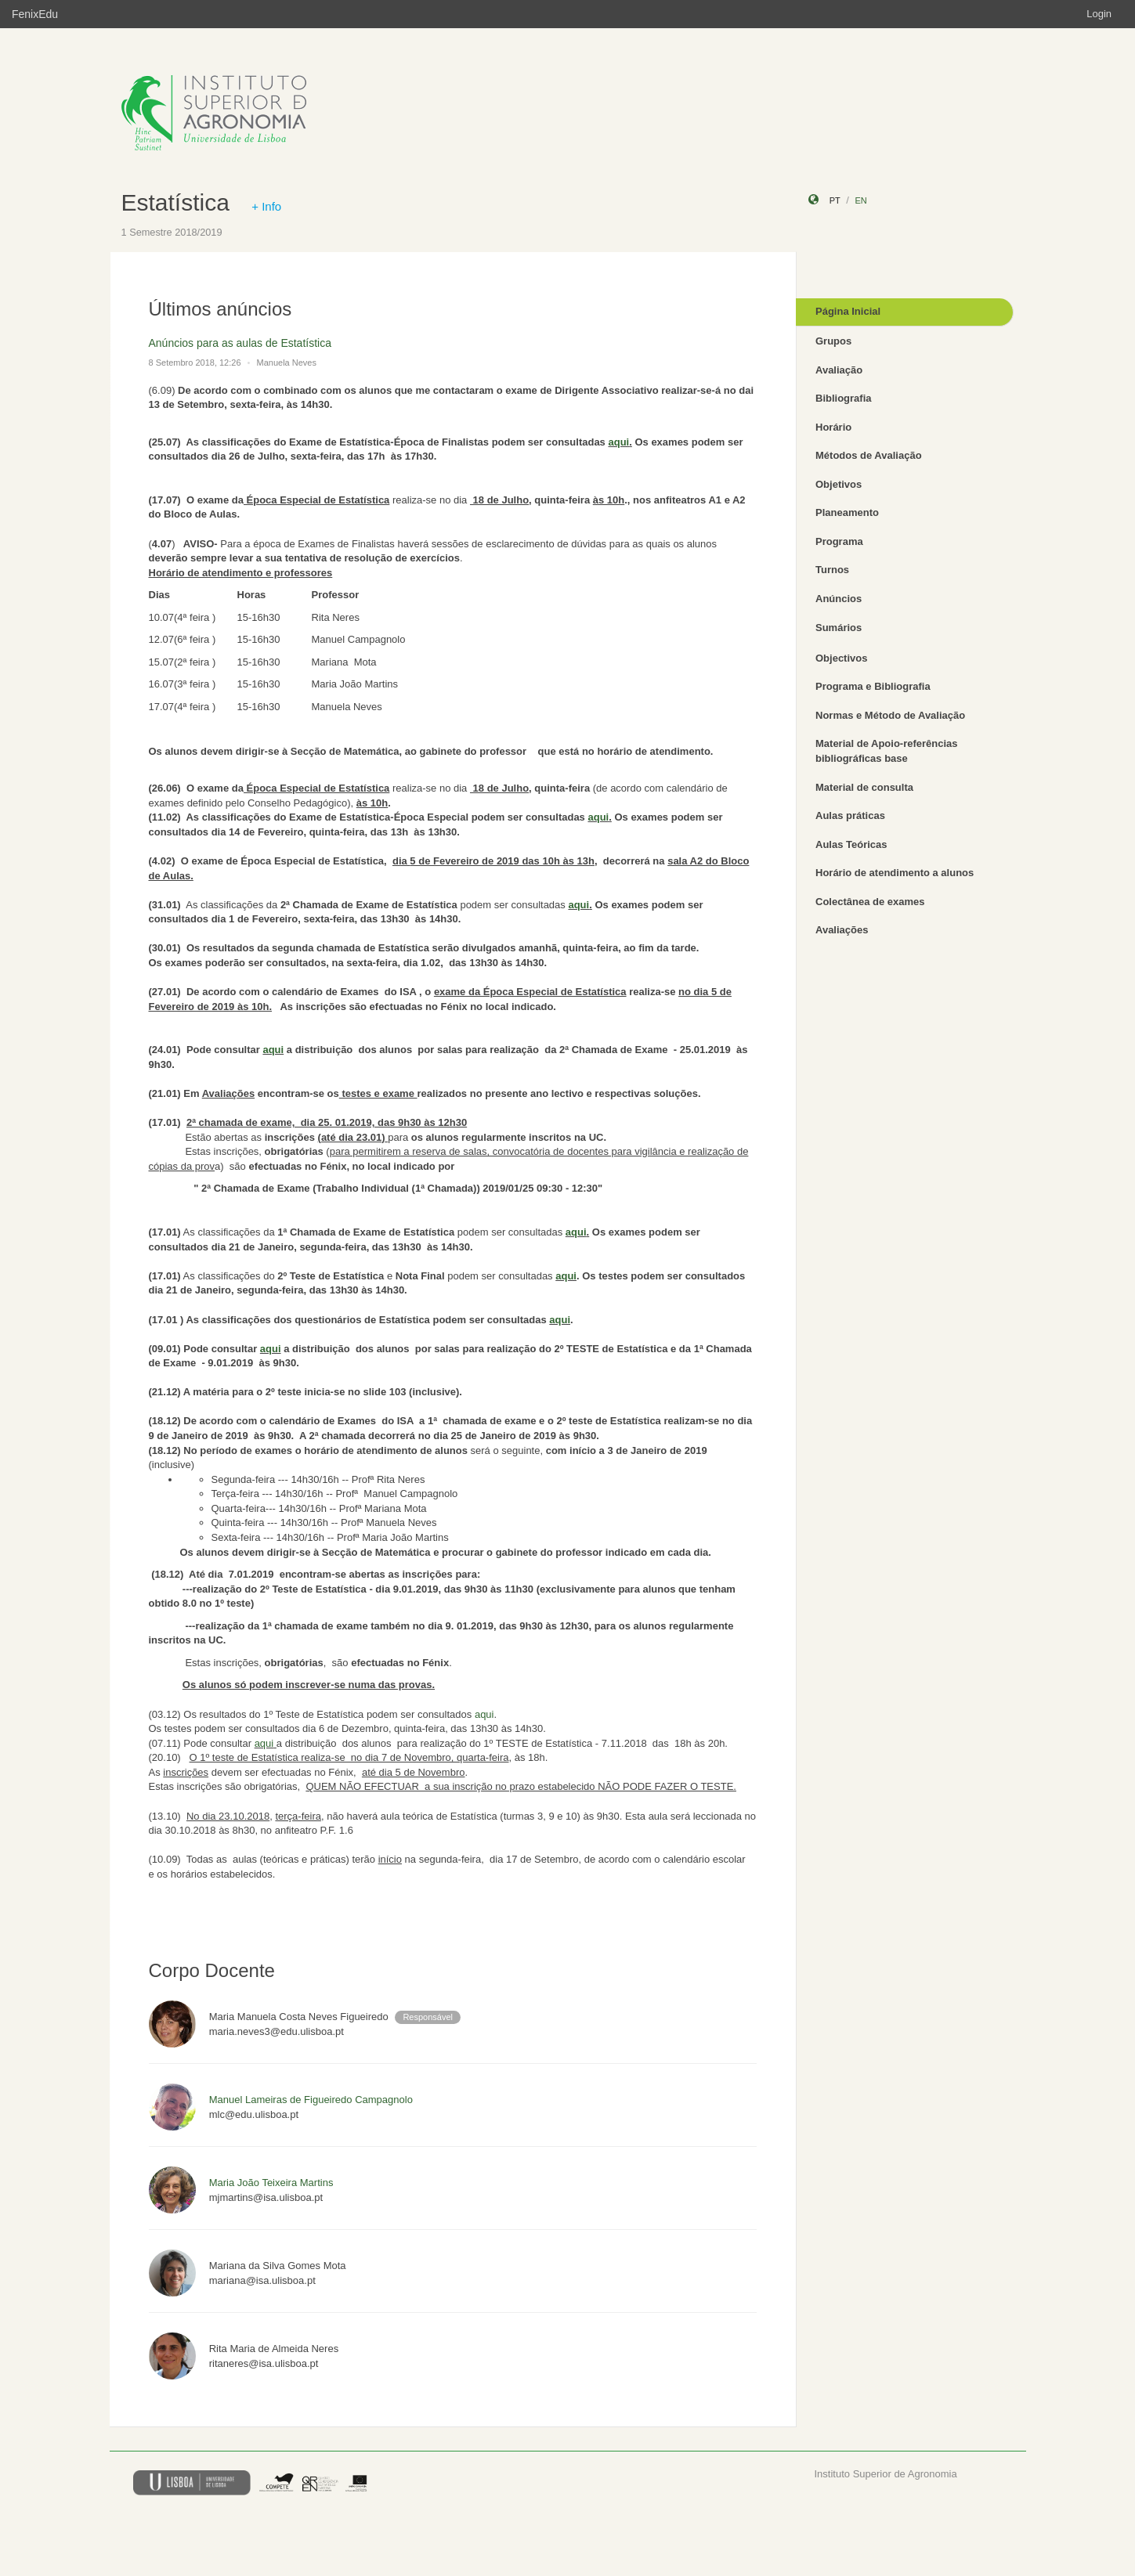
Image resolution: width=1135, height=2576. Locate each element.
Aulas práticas (850, 815)
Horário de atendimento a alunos (894, 873)
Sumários (838, 627)
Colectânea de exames (869, 901)
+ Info (266, 206)
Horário (833, 427)
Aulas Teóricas (851, 844)
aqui (618, 442)
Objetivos (838, 484)
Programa (839, 541)
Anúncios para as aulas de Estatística (240, 343)
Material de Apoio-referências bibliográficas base (886, 751)
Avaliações (841, 930)
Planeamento (847, 512)
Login (1099, 14)
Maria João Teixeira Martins (271, 2182)
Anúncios (838, 598)
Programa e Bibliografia (873, 686)
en (860, 200)
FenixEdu (35, 14)
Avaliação (838, 370)
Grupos (833, 341)
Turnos (832, 569)
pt (835, 200)
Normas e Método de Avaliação (890, 715)
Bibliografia (843, 398)
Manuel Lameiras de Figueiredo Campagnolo (311, 2099)
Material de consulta (864, 787)
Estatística (175, 202)
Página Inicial (847, 311)
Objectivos (841, 658)
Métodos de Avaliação (868, 455)
